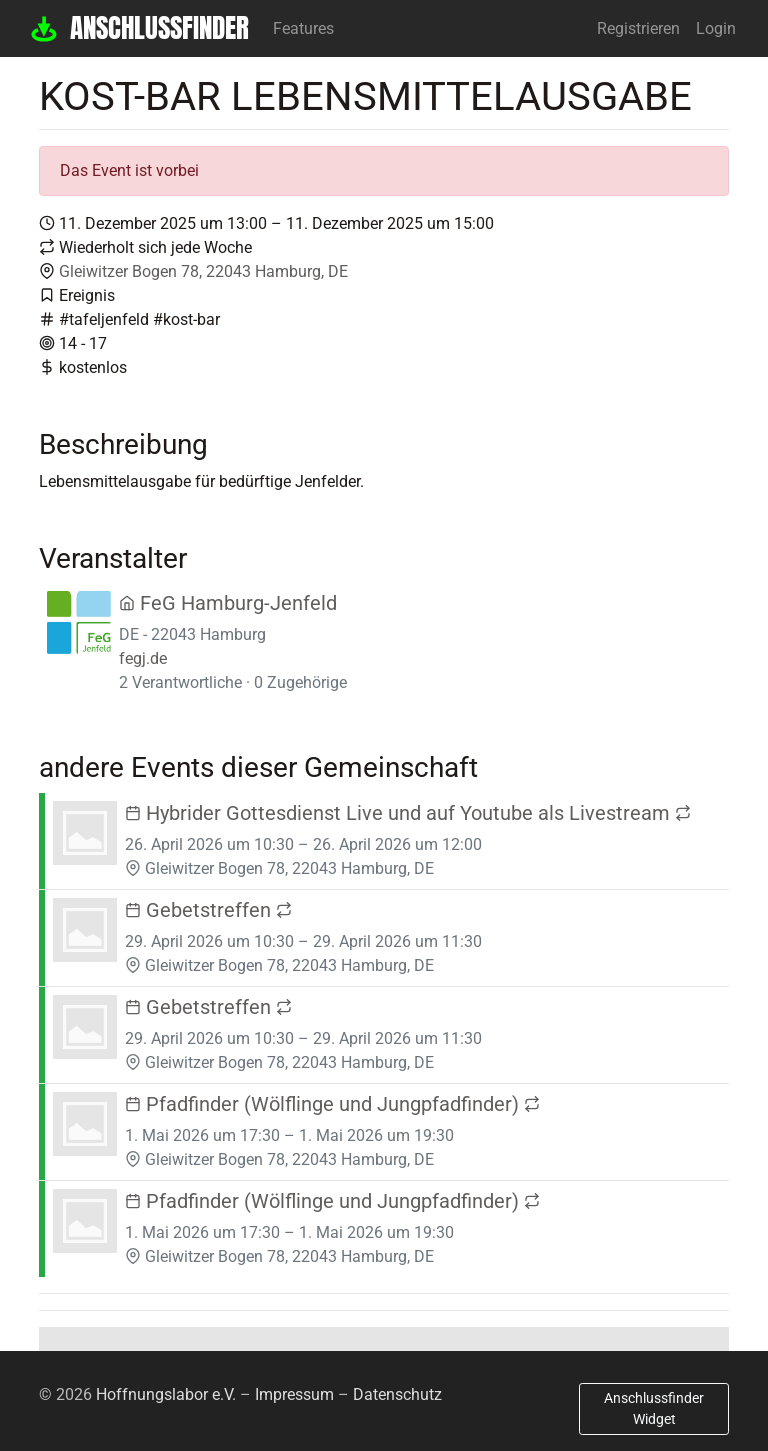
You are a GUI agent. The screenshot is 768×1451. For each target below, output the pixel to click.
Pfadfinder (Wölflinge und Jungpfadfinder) (332, 1104)
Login (716, 28)
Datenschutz (397, 1394)
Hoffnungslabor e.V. (166, 1394)
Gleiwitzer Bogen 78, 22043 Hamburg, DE (203, 271)
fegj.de (143, 658)
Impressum (294, 1394)
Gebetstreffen (208, 910)
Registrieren (638, 28)
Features (303, 28)
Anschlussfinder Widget (654, 1408)
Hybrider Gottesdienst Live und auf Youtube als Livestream (408, 813)
